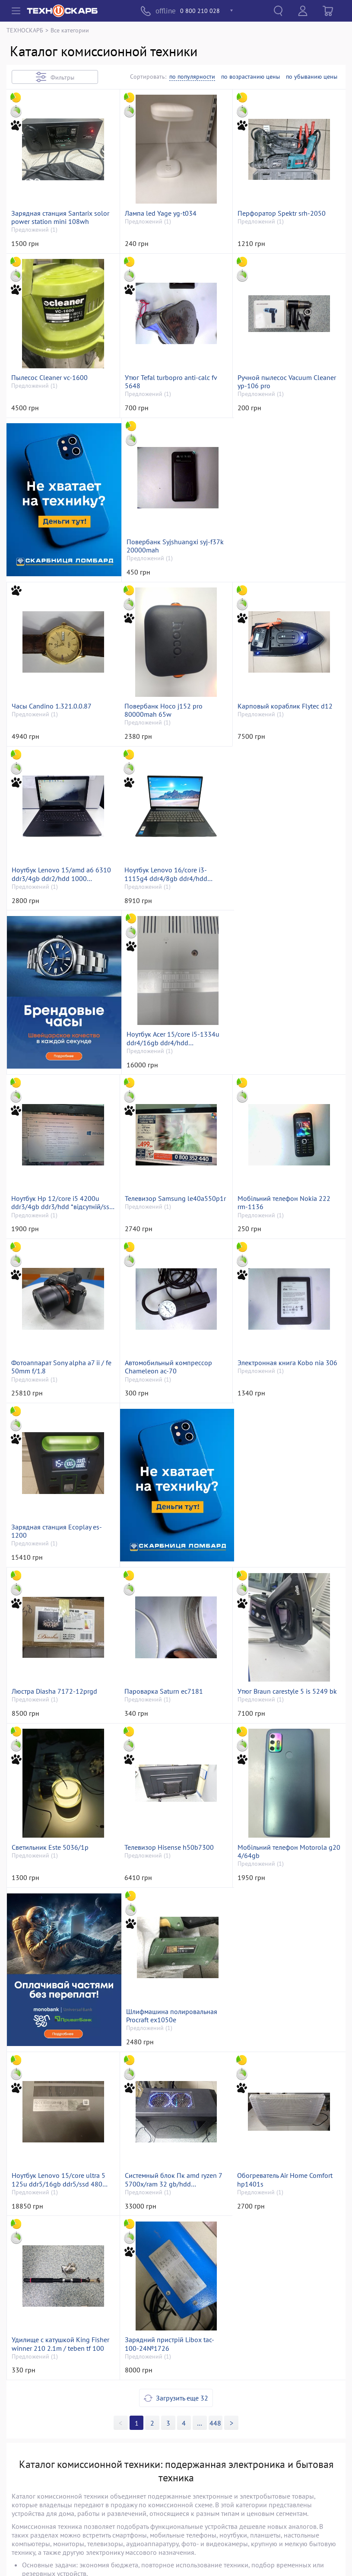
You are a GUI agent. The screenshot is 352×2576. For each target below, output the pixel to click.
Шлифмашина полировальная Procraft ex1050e (56, 1866)
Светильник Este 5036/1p (276, 1539)
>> (199, 2110)
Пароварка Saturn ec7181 (50, 1539)
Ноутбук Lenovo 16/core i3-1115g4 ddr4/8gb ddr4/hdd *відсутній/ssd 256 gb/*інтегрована (52, 881)
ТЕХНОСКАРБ (24, 30)
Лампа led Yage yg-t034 (161, 215)
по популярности (192, 76)
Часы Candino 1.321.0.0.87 (278, 546)
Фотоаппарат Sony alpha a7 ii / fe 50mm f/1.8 (61, 1212)
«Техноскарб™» (119, 2557)
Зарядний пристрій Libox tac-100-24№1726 (282, 2031)
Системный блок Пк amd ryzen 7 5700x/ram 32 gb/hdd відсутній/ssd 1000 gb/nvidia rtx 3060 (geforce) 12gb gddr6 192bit (288, 1866)
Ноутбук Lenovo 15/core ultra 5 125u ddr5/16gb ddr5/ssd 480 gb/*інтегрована (172, 1866)
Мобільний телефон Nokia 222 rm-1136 (284, 1046)
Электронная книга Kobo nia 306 (288, 1208)
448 (215, 2110)
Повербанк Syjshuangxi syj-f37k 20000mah (173, 550)
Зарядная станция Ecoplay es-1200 (56, 1377)
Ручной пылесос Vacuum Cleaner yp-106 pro (287, 384)
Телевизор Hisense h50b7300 (56, 1696)
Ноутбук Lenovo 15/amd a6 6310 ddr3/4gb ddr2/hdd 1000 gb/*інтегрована (287, 715)
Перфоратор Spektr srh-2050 (282, 215)
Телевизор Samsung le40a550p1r (175, 1042)
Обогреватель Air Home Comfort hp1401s (59, 2031)
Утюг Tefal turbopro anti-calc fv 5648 (171, 384)
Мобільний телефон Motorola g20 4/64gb (176, 1700)
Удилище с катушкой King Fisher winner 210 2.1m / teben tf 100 (173, 2031)
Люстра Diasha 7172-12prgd (280, 1373)
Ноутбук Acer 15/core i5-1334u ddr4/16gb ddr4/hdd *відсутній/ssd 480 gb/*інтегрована (284, 881)
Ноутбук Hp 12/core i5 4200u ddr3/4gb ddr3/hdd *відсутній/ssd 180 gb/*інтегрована (62, 1046)
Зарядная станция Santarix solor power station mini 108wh (60, 219)
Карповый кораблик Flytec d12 (172, 711)
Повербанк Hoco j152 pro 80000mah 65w (50, 715)
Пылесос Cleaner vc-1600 (49, 380)
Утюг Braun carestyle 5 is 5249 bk (174, 1539)
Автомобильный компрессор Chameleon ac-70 (168, 1212)
